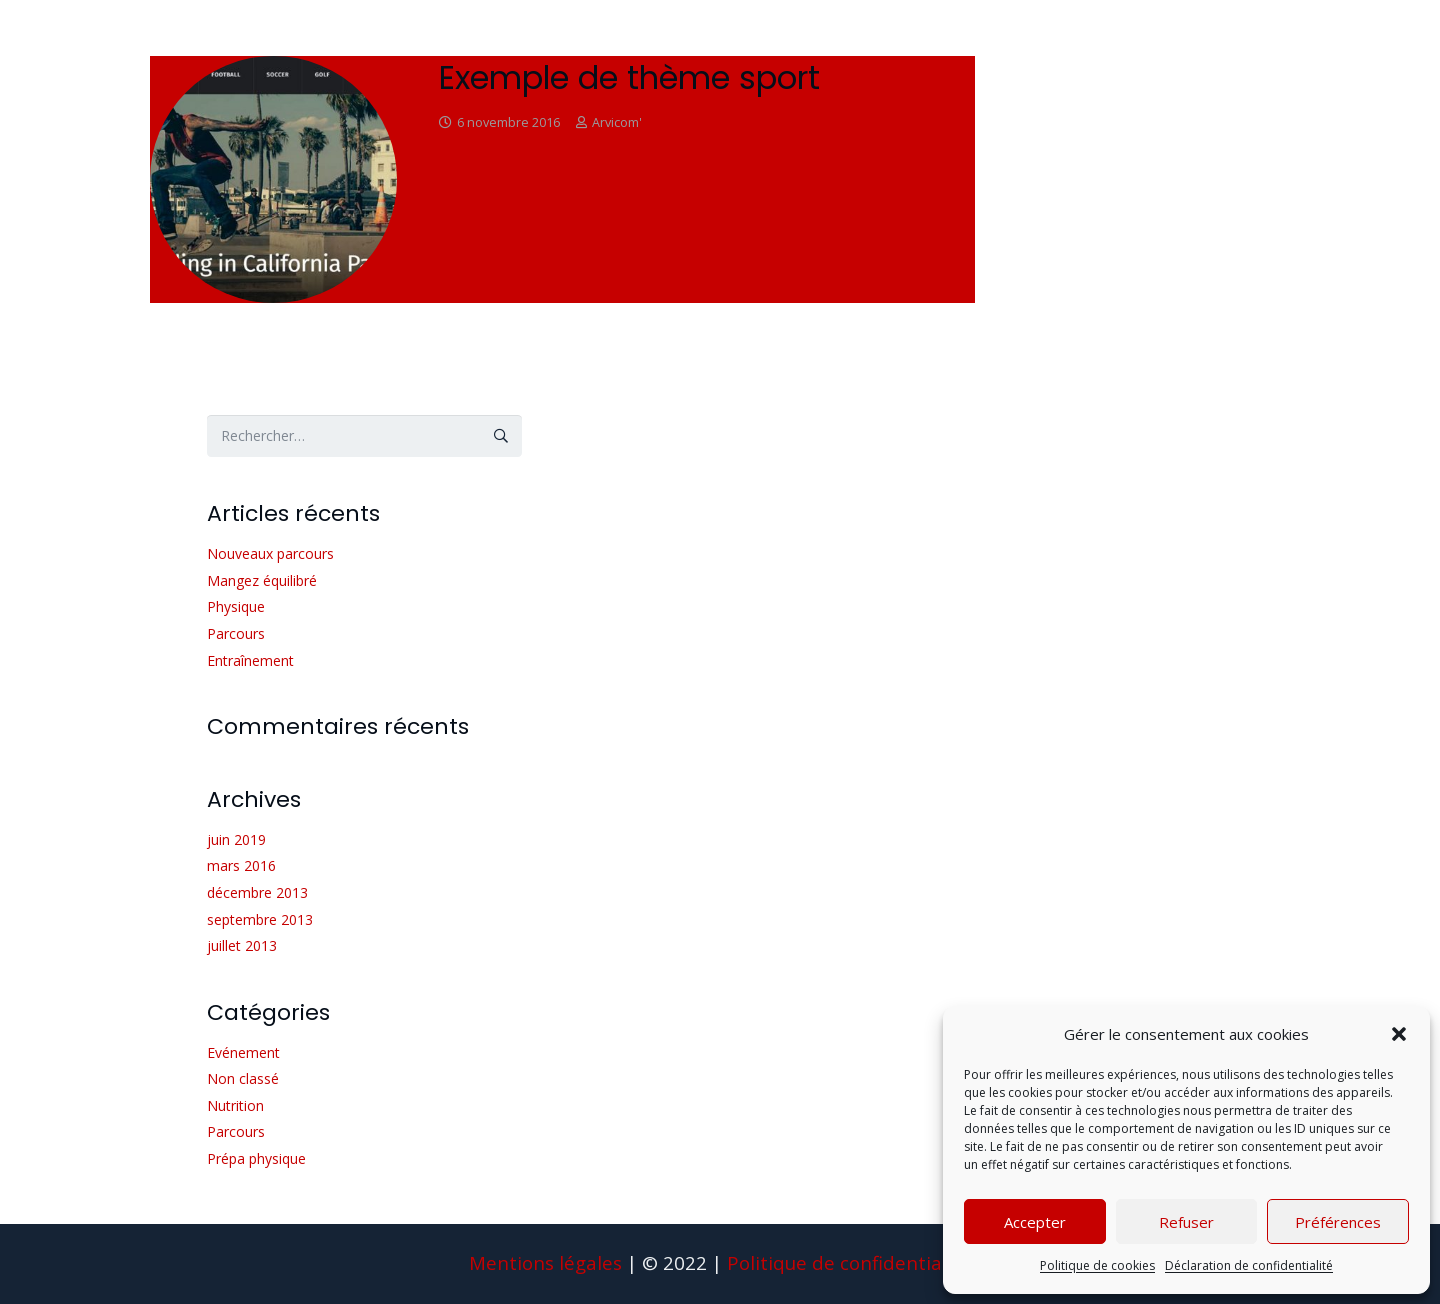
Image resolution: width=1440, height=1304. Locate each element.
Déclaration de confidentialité (1249, 1265)
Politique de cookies (1097, 1265)
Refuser (1186, 1222)
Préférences (1338, 1222)
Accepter (1035, 1222)
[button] (1399, 1034)
